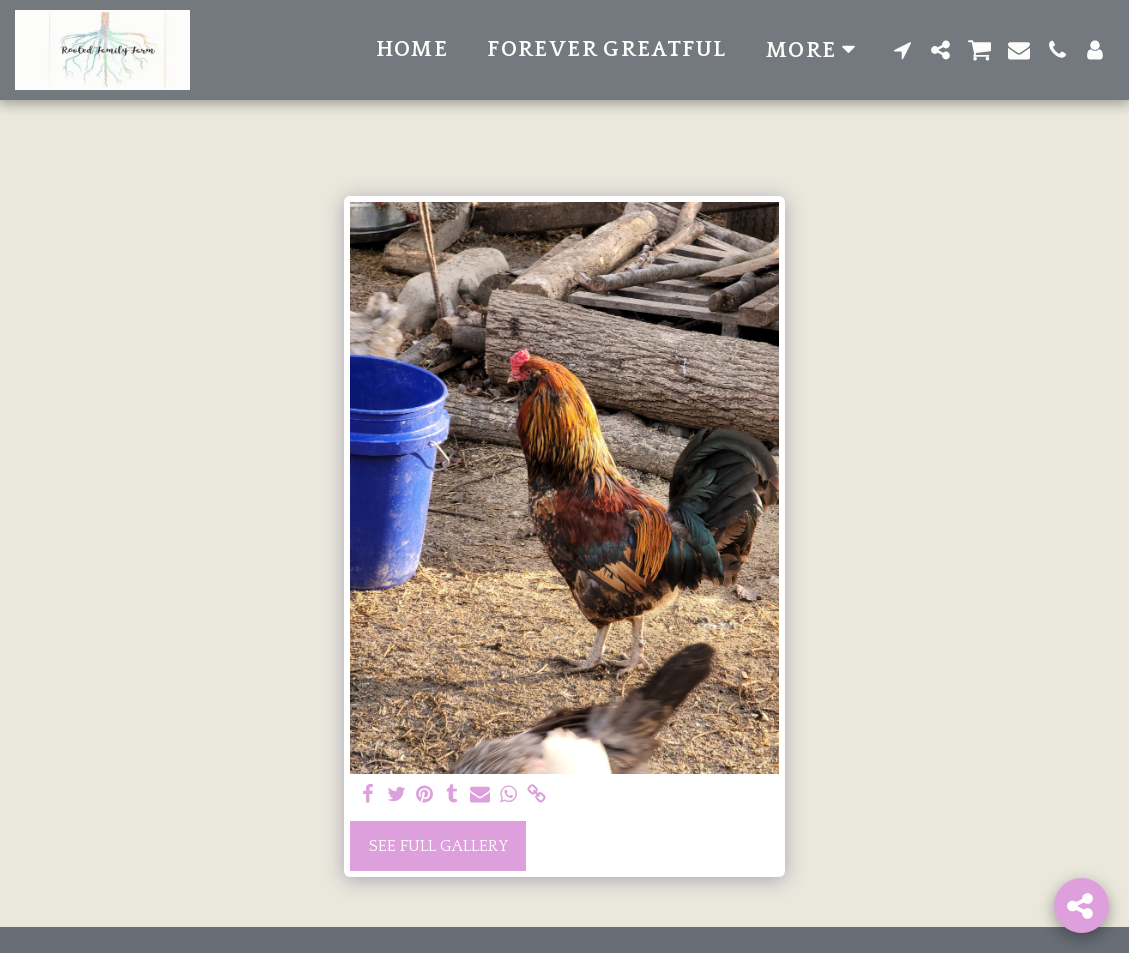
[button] (903, 50)
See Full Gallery (438, 846)
